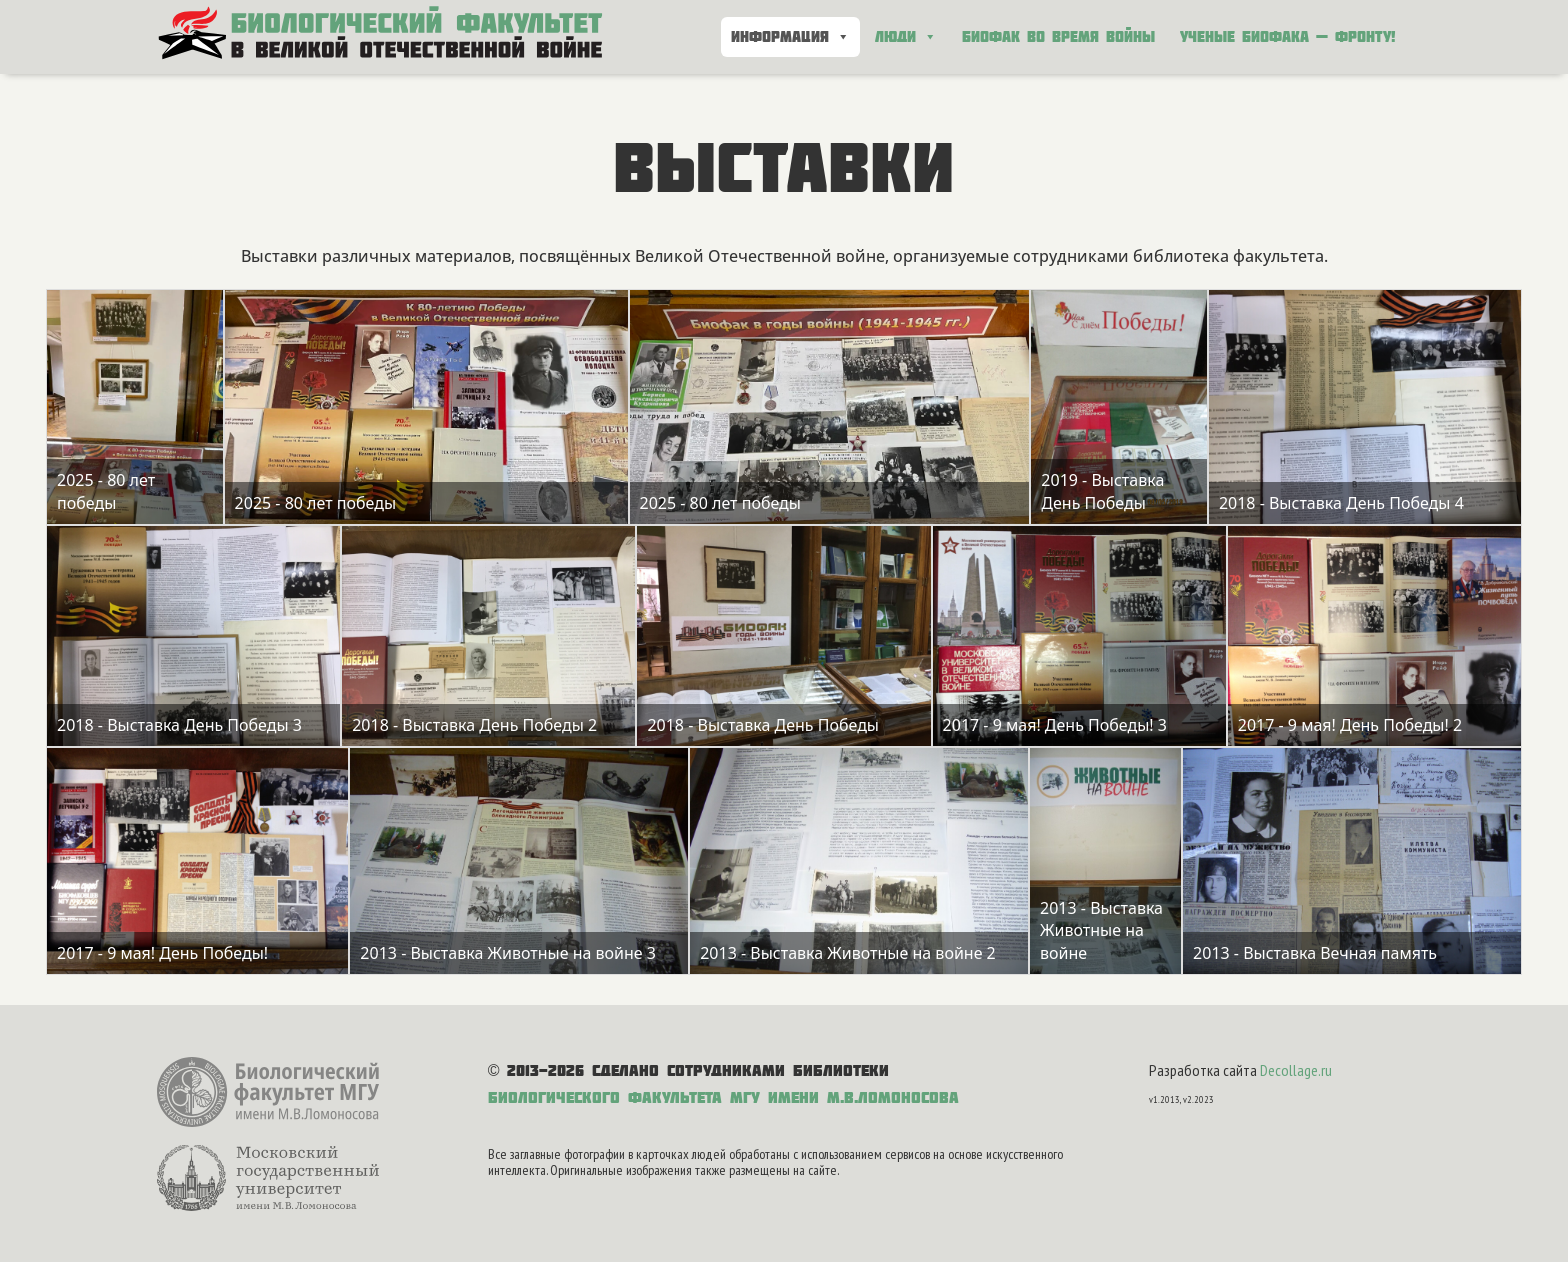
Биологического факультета (605, 1097)
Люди (906, 37)
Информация (790, 37)
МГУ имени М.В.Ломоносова (844, 1097)
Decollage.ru (1296, 1070)
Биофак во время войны (1058, 36)
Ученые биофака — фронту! (1288, 36)
